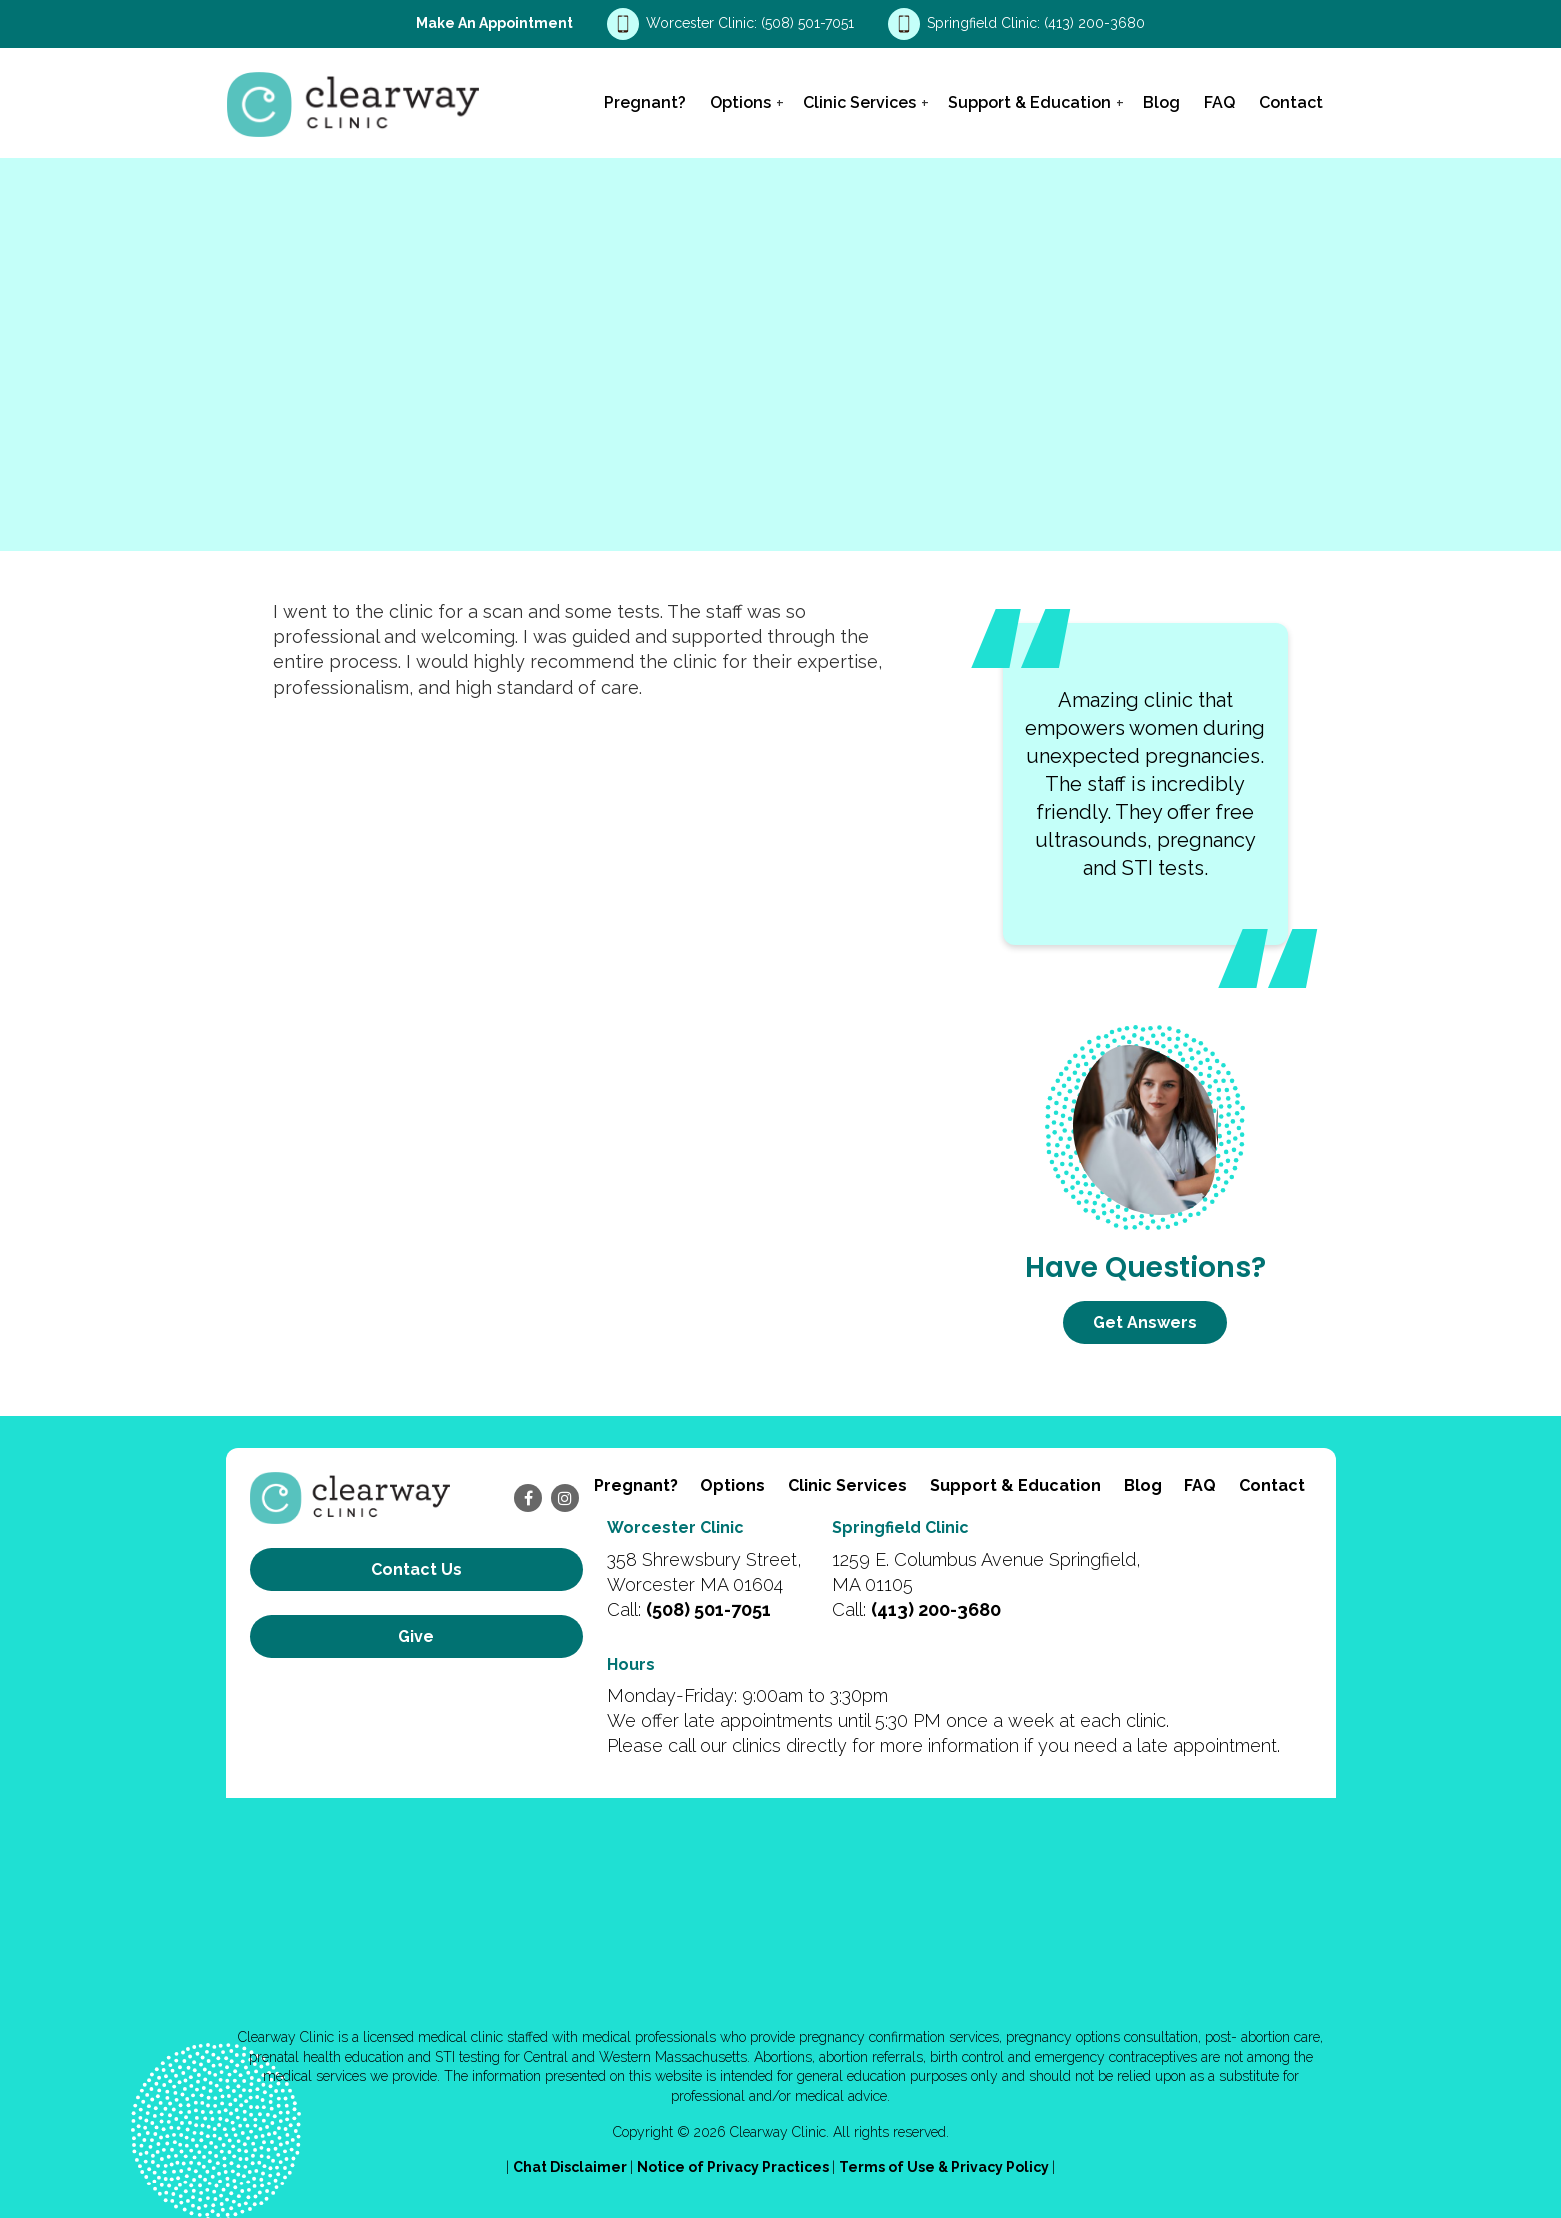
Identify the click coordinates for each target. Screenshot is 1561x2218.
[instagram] (565, 1498)
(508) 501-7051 (809, 23)
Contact (1291, 102)
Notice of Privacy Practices (734, 2167)
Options (740, 102)
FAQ (1219, 102)
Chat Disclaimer (571, 2167)
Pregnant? (645, 102)
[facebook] (528, 1498)
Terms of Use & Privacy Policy (945, 2167)
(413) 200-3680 (1094, 23)
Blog (1161, 102)
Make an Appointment (494, 23)
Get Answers (1145, 1322)
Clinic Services (859, 102)
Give (416, 1636)
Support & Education (1029, 102)
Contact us (416, 1569)
